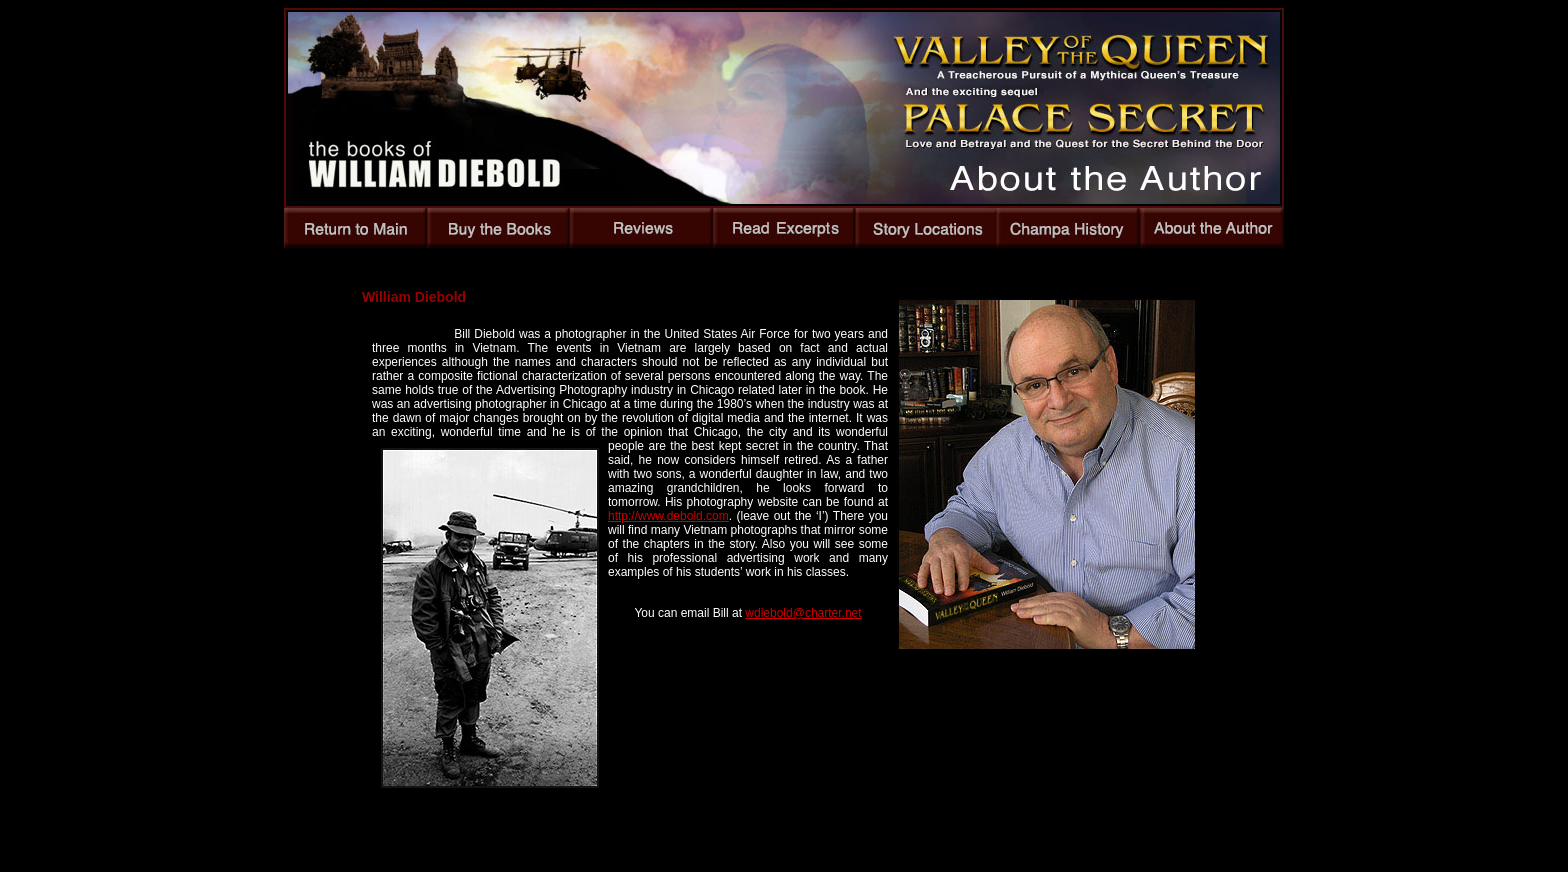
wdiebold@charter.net (803, 613)
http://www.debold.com (668, 516)
